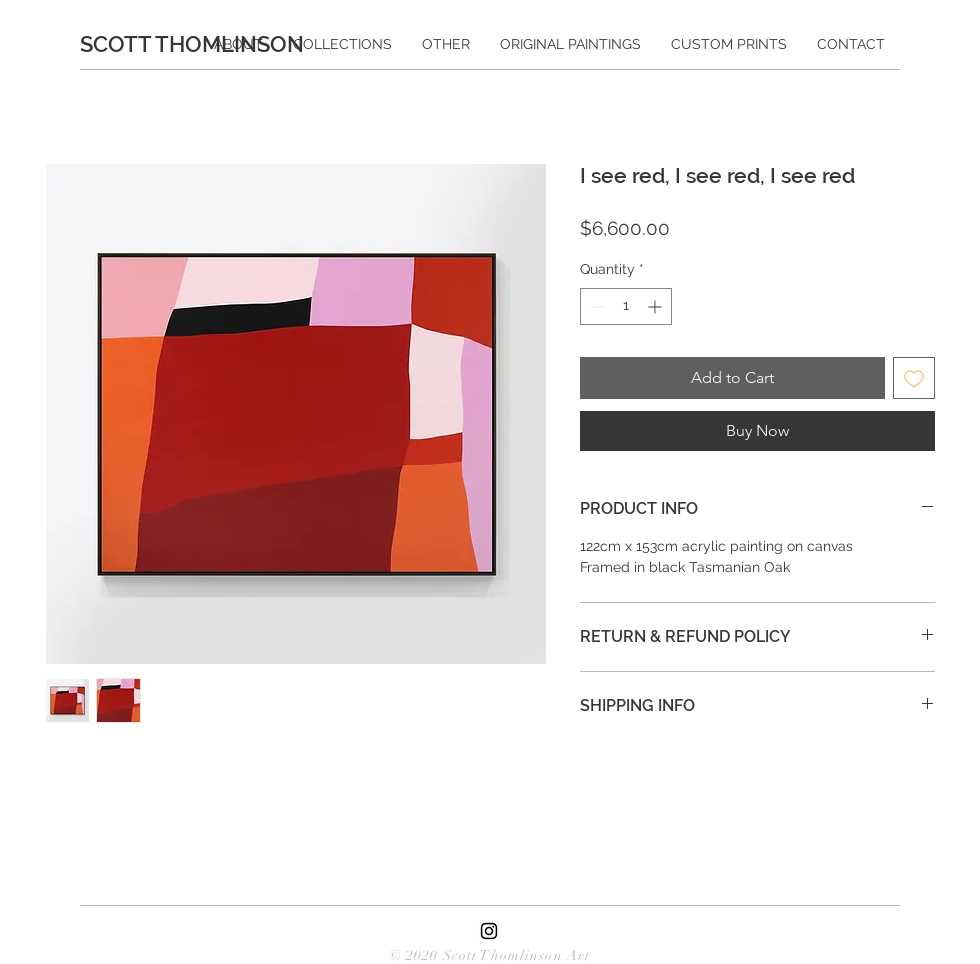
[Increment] (656, 306)
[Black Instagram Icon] (489, 931)
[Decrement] (595, 306)
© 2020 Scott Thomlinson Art (489, 955)
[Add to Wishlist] (914, 378)
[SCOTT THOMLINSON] (201, 44)
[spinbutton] (626, 306)
